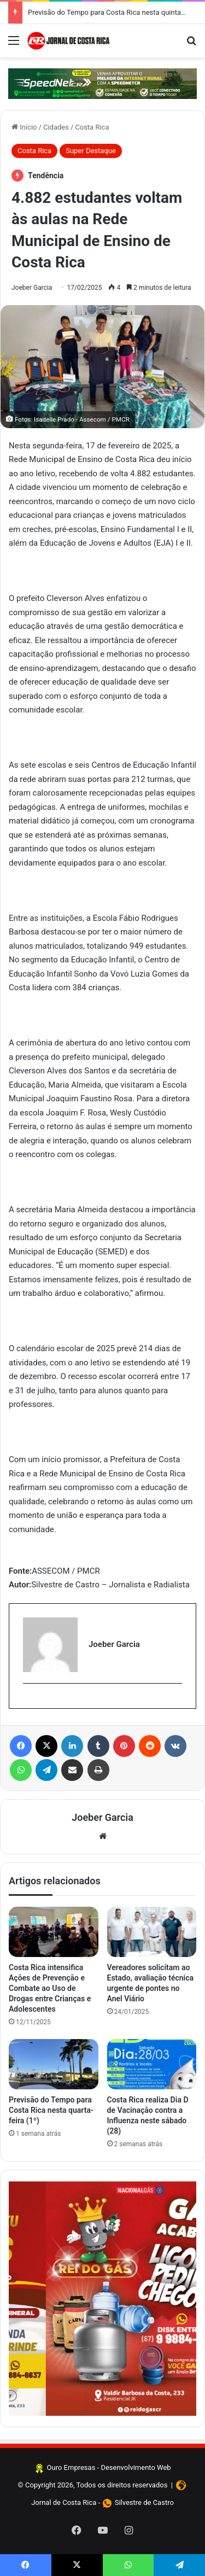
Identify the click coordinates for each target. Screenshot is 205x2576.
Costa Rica (92, 127)
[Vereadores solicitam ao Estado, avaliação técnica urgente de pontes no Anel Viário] (152, 1932)
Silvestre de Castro (144, 2502)
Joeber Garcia (31, 287)
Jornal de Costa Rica (63, 2502)
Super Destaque (91, 151)
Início (24, 127)
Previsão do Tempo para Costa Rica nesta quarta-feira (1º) (51, 2110)
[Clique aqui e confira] (102, 83)
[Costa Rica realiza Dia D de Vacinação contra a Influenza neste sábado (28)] (152, 2064)
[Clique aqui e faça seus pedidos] (102, 2298)
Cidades (56, 127)
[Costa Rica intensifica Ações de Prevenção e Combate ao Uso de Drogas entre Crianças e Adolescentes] (53, 1932)
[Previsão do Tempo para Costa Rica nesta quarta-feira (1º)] (53, 2064)
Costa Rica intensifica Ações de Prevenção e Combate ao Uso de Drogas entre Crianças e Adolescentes (50, 1988)
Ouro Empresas (71, 2467)
